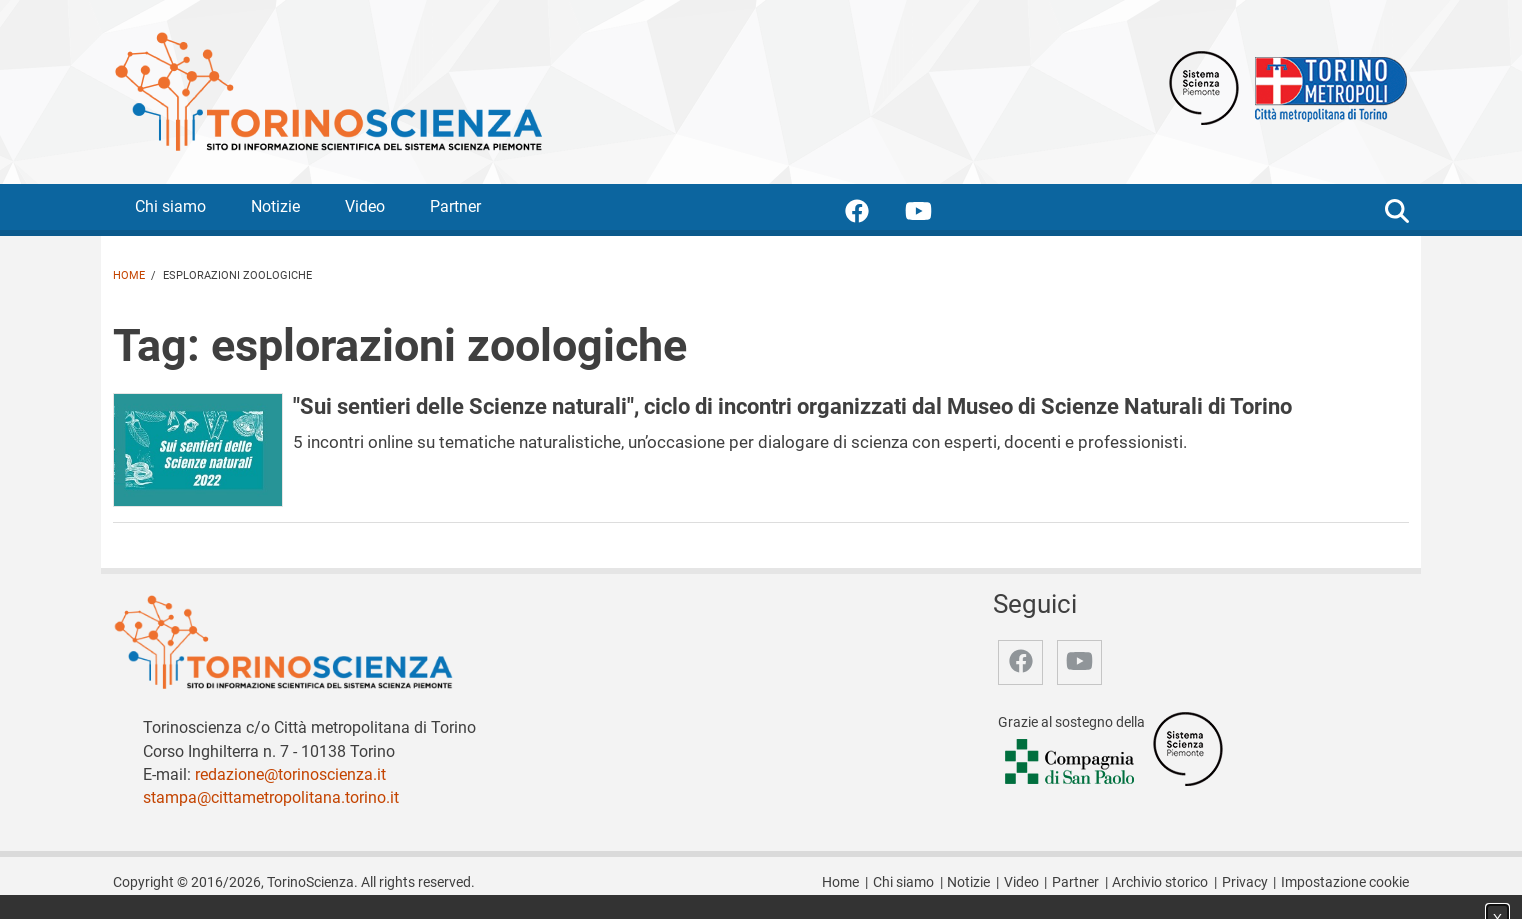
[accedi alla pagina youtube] (934, 214)
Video (365, 206)
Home (129, 275)
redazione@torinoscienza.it (290, 774)
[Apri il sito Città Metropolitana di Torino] (1326, 86)
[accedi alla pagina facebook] (873, 214)
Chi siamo (170, 206)
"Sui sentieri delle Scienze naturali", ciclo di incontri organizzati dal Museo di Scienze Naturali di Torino (792, 406)
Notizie (275, 206)
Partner (455, 206)
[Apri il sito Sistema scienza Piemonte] (1204, 86)
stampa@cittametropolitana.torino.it (271, 797)
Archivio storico (1160, 882)
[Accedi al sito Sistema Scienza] (1188, 747)
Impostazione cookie (1345, 882)
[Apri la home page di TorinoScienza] (328, 90)
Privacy (1245, 882)
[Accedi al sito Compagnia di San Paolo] (1071, 762)
